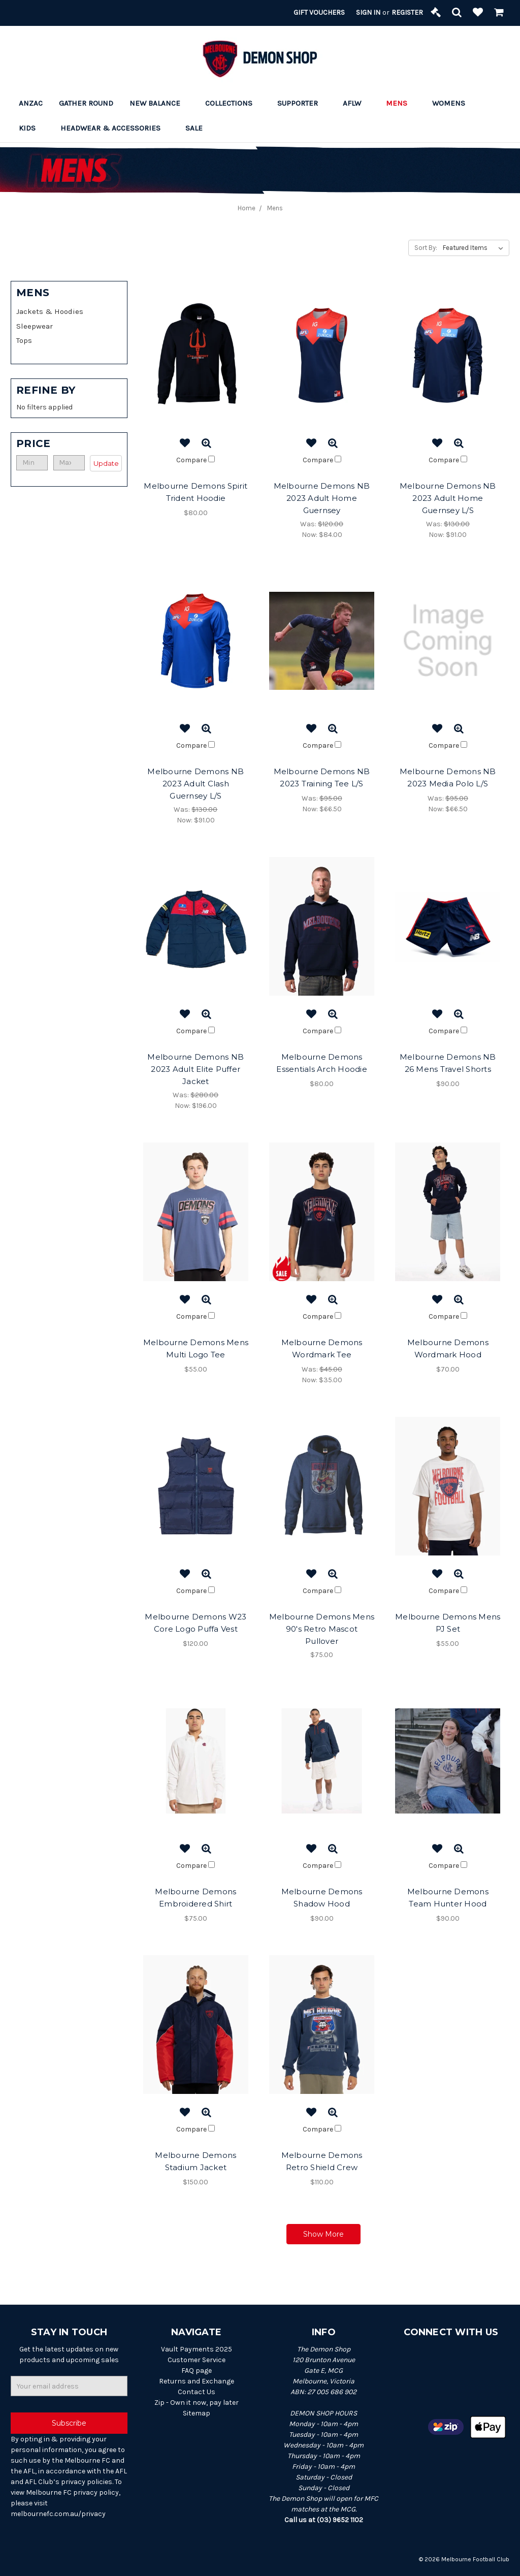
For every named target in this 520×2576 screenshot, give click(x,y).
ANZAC (31, 103)
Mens (401, 103)
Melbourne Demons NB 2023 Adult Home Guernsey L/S (448, 498)
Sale (198, 128)
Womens (453, 103)
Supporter (302, 103)
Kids (31, 128)
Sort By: (425, 247)
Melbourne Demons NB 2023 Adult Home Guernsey (322, 498)
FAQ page (196, 2370)
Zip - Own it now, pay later (196, 2402)
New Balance (159, 103)
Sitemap (196, 2413)
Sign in (368, 12)
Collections (233, 103)
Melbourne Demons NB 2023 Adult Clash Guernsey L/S (195, 784)
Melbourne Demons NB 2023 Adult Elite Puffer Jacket (195, 1069)
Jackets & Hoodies (49, 311)
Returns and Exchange (196, 2381)
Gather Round (86, 103)
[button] (69, 443)
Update (106, 463)
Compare (195, 460)
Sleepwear (34, 326)
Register (407, 12)
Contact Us (196, 2392)
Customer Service (196, 2360)
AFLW (356, 103)
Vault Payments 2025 (196, 2349)
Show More (323, 2234)
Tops (24, 340)
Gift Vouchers (319, 12)
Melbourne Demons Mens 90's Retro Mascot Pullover (321, 1629)
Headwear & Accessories (114, 128)
